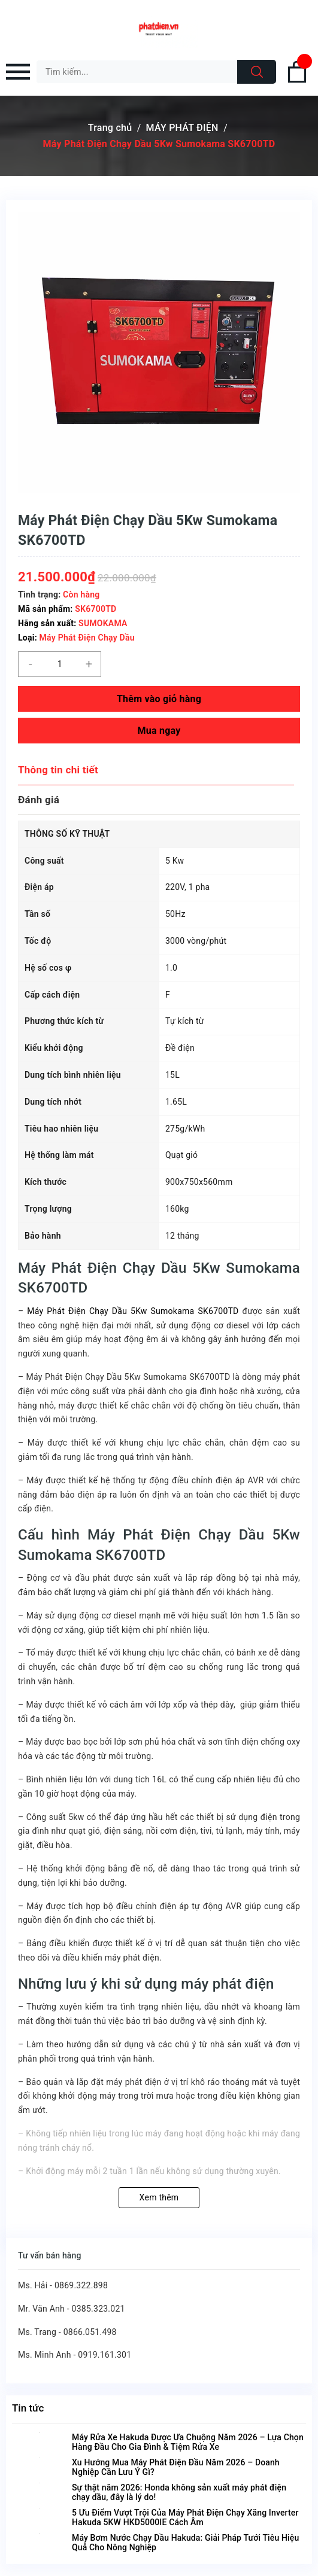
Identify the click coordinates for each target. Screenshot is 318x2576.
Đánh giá (38, 800)
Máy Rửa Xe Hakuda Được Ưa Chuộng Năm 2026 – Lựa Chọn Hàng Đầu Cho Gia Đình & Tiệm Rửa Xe (188, 2442)
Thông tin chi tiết (58, 770)
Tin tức (28, 2408)
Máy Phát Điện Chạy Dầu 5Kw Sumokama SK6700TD (130, 1311)
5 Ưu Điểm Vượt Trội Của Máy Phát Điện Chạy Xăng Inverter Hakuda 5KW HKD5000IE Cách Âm (185, 2517)
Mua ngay (158, 730)
